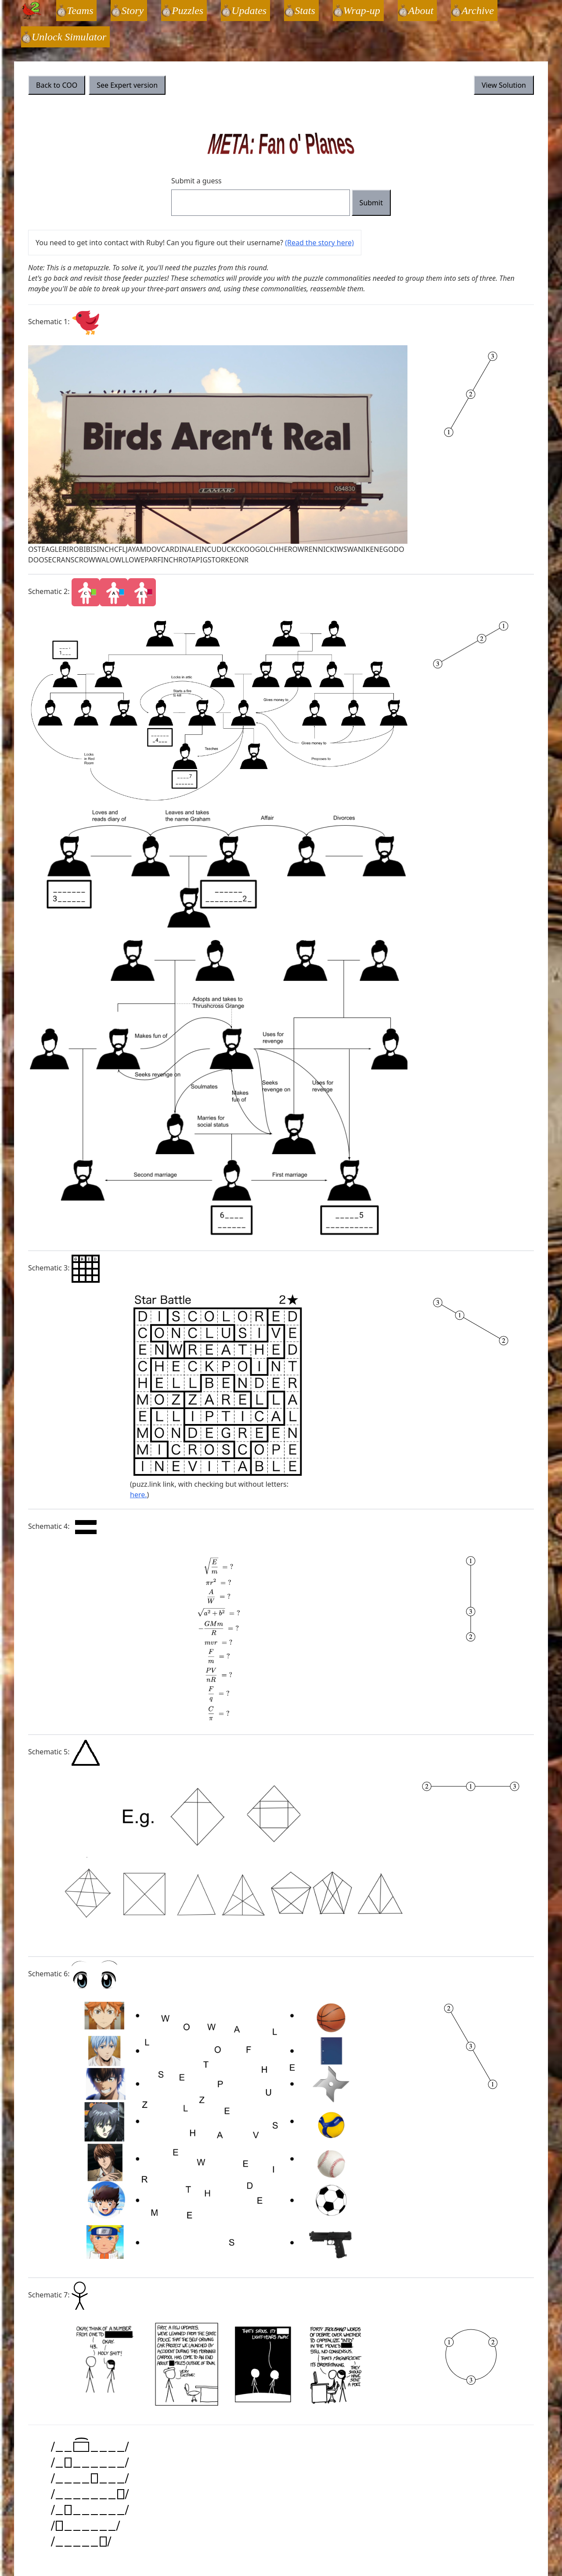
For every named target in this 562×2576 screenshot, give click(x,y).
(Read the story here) (319, 242)
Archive (477, 10)
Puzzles (187, 10)
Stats (305, 10)
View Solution (504, 85)
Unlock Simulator (69, 37)
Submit (371, 203)
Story (132, 10)
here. (138, 1494)
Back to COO (56, 85)
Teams (80, 10)
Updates (249, 10)
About (420, 10)
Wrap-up (361, 10)
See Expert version (127, 85)
